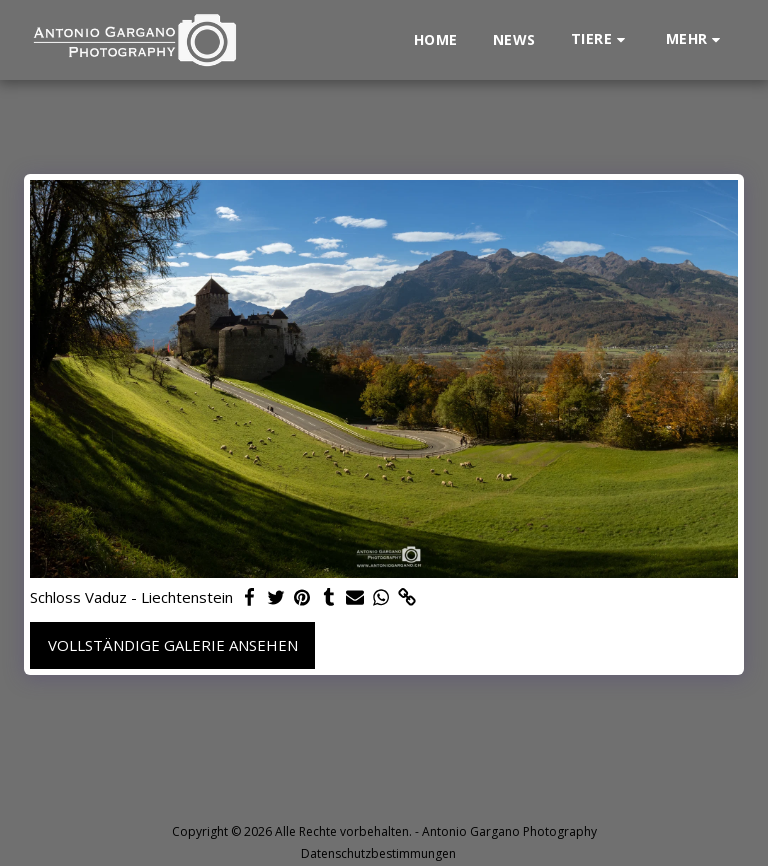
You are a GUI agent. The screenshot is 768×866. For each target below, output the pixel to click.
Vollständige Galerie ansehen (173, 645)
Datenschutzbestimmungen (378, 853)
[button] (601, 39)
